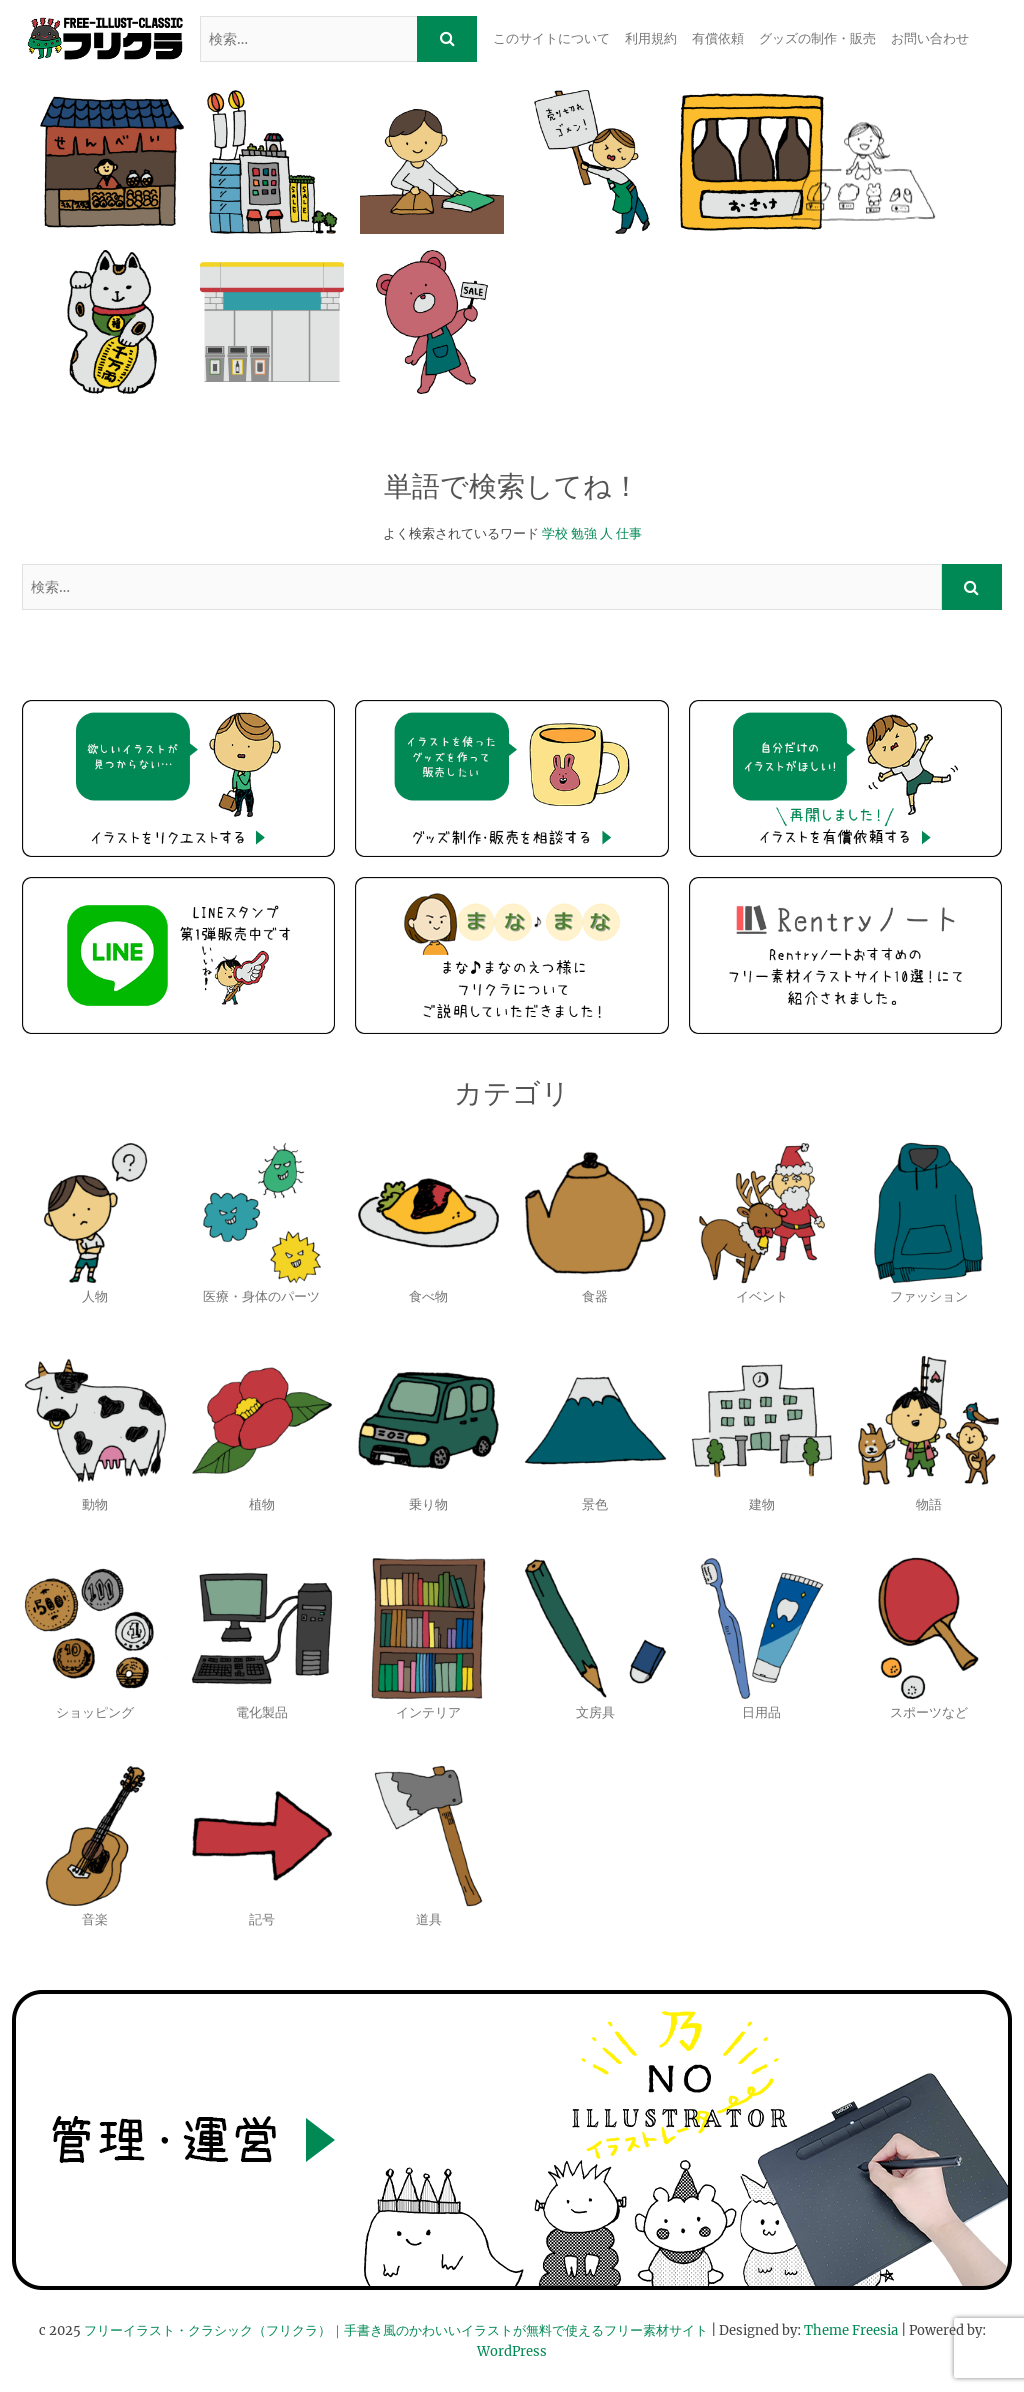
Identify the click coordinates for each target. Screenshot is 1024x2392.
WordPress (512, 2351)
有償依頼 (718, 38)
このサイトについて (551, 38)
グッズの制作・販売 (817, 38)
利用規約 (651, 38)
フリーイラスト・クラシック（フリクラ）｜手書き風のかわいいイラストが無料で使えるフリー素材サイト (396, 2330)
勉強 (584, 533)
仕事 (629, 533)
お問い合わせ (930, 38)
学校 (555, 533)
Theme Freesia (851, 2330)
